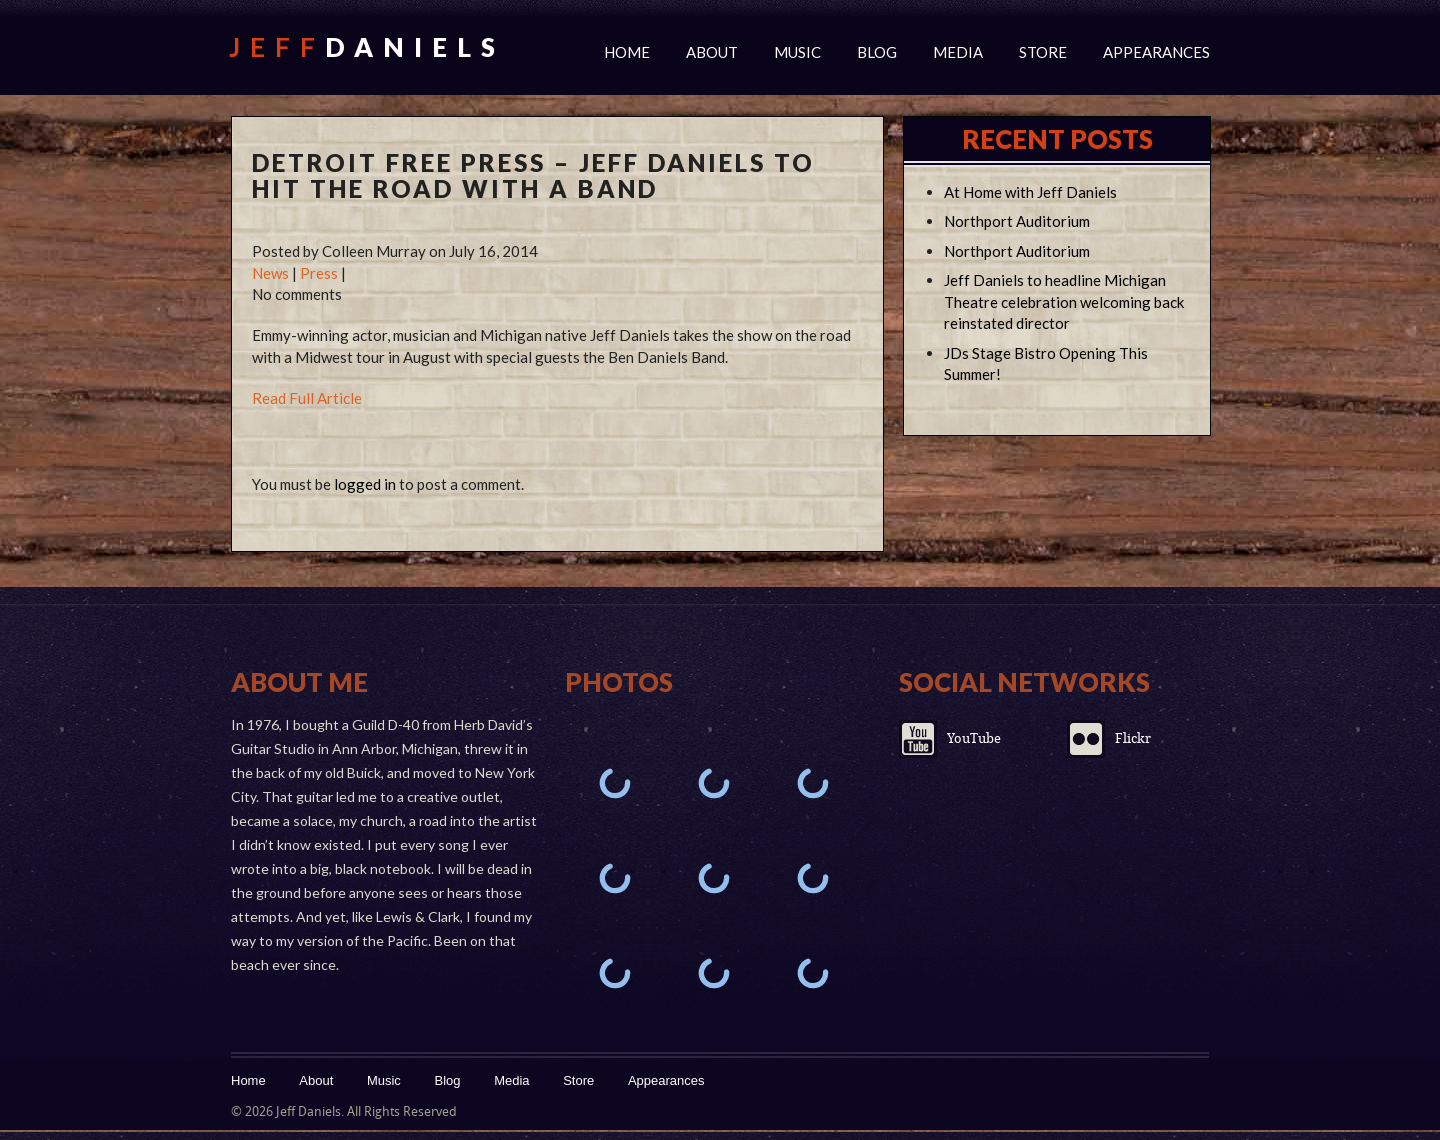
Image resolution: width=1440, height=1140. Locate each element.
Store (1043, 52)
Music (797, 52)
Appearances (1156, 52)
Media (958, 52)
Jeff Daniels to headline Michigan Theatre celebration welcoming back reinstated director (1064, 302)
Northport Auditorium (1017, 221)
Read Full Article (307, 398)
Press (319, 273)
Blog (877, 52)
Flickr (1133, 738)
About (712, 52)
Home (627, 52)
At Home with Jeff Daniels (1030, 192)
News (270, 273)
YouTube (974, 738)
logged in (365, 484)
